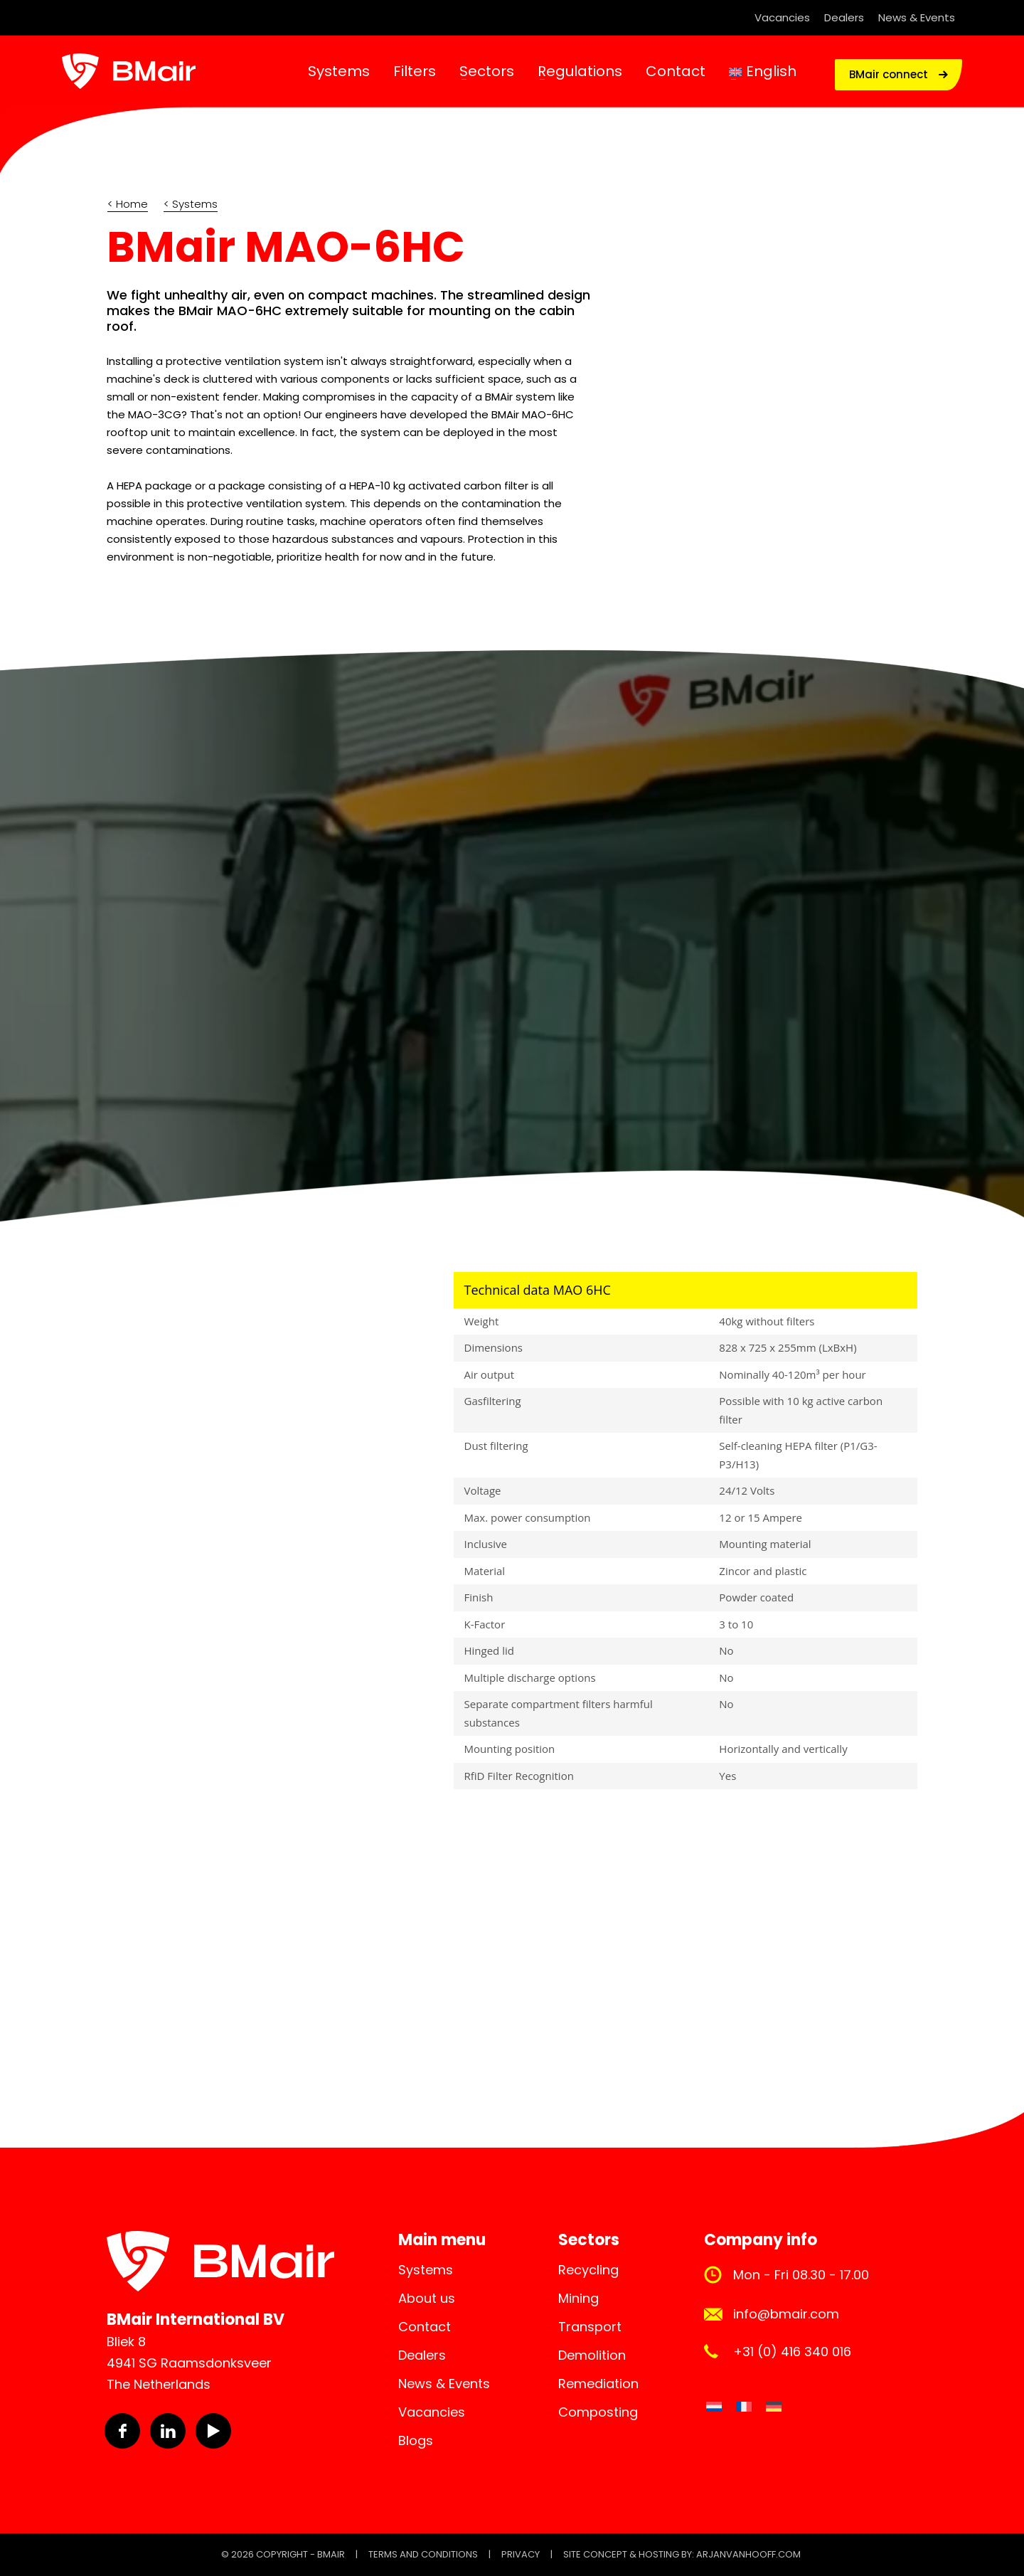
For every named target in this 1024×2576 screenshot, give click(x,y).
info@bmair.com (786, 2314)
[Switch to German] (774, 2406)
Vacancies (782, 17)
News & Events (916, 17)
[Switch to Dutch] (714, 2406)
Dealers (844, 17)
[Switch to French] (744, 2406)
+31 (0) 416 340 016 (792, 2351)
